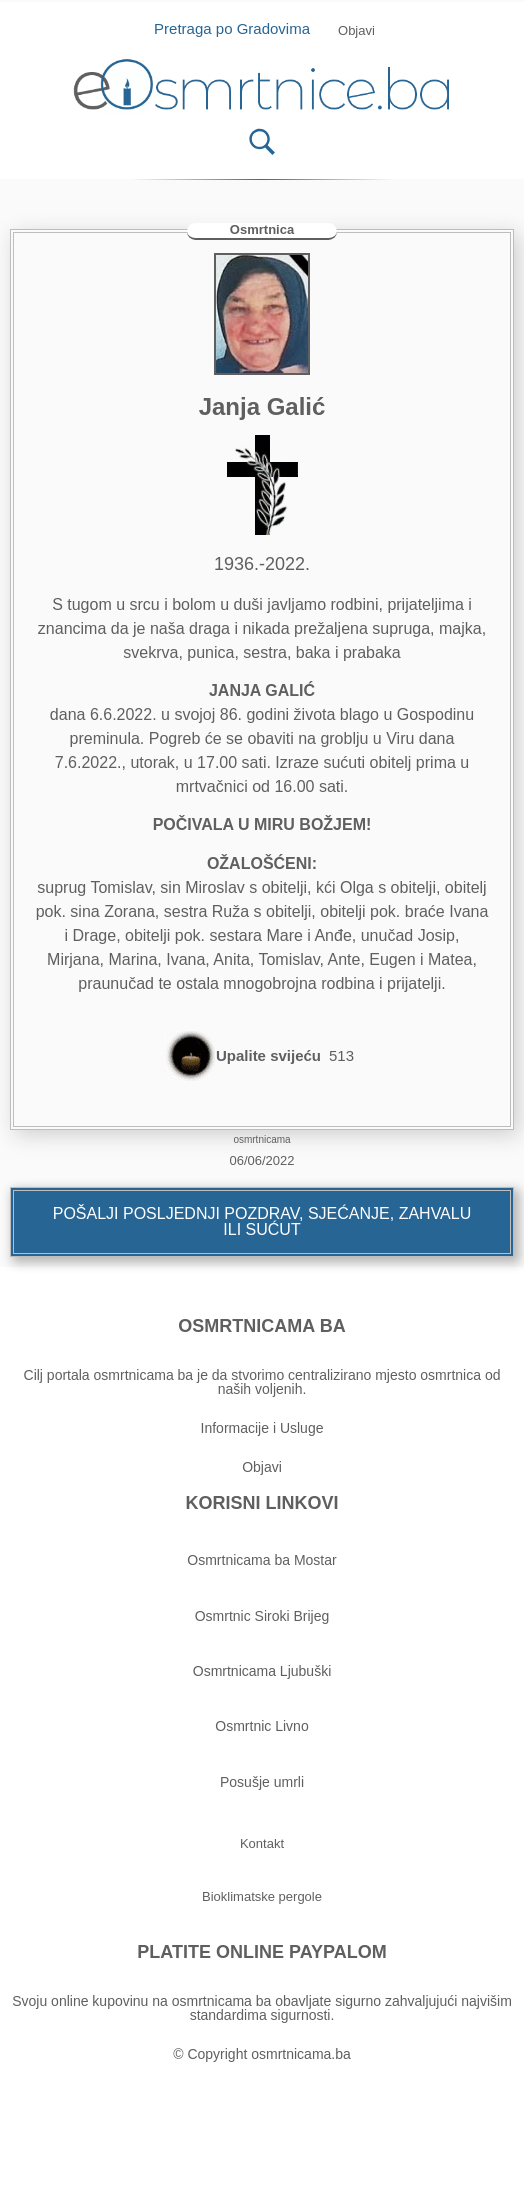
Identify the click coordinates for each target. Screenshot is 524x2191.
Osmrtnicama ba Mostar (261, 1560)
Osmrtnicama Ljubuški (262, 1671)
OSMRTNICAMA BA (261, 1326)
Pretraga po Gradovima (239, 28)
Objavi (262, 1467)
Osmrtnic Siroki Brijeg (262, 1616)
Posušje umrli (262, 1782)
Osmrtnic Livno (261, 1726)
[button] (356, 30)
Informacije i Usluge (262, 1428)
